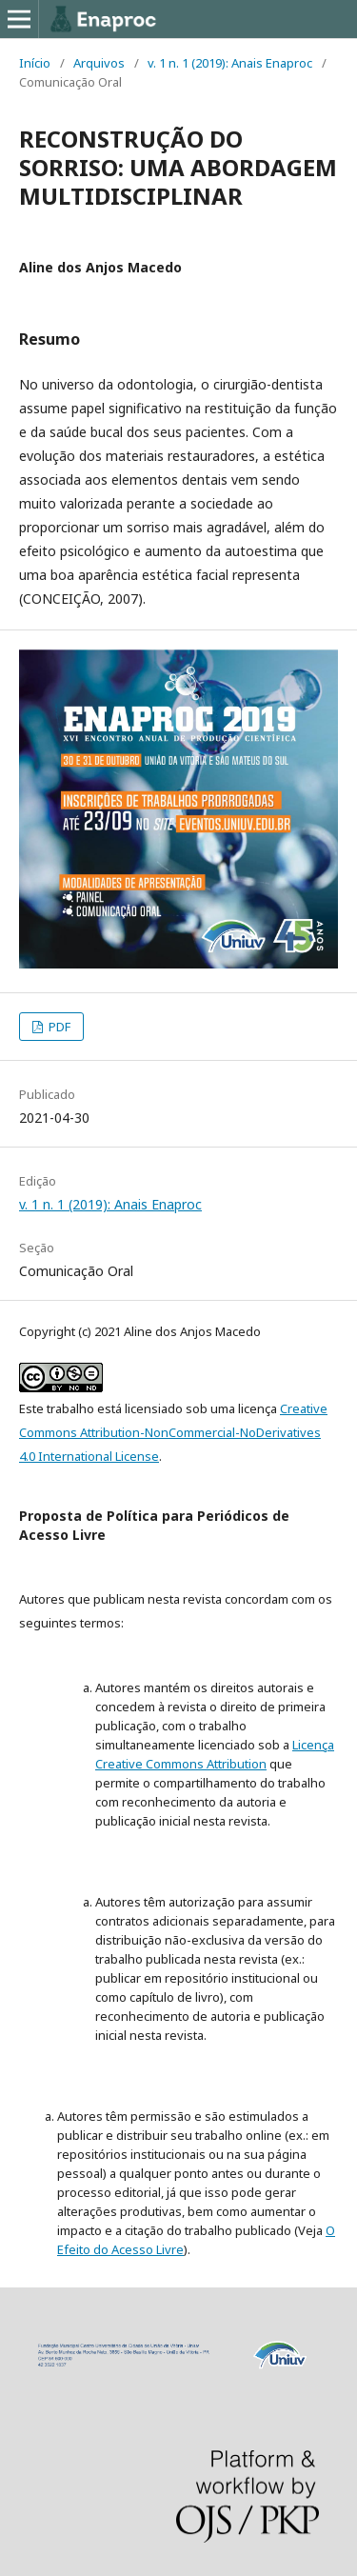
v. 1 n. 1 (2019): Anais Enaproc (230, 62)
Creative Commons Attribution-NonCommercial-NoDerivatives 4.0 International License (173, 1432)
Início (34, 62)
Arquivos (99, 62)
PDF (58, 1026)
